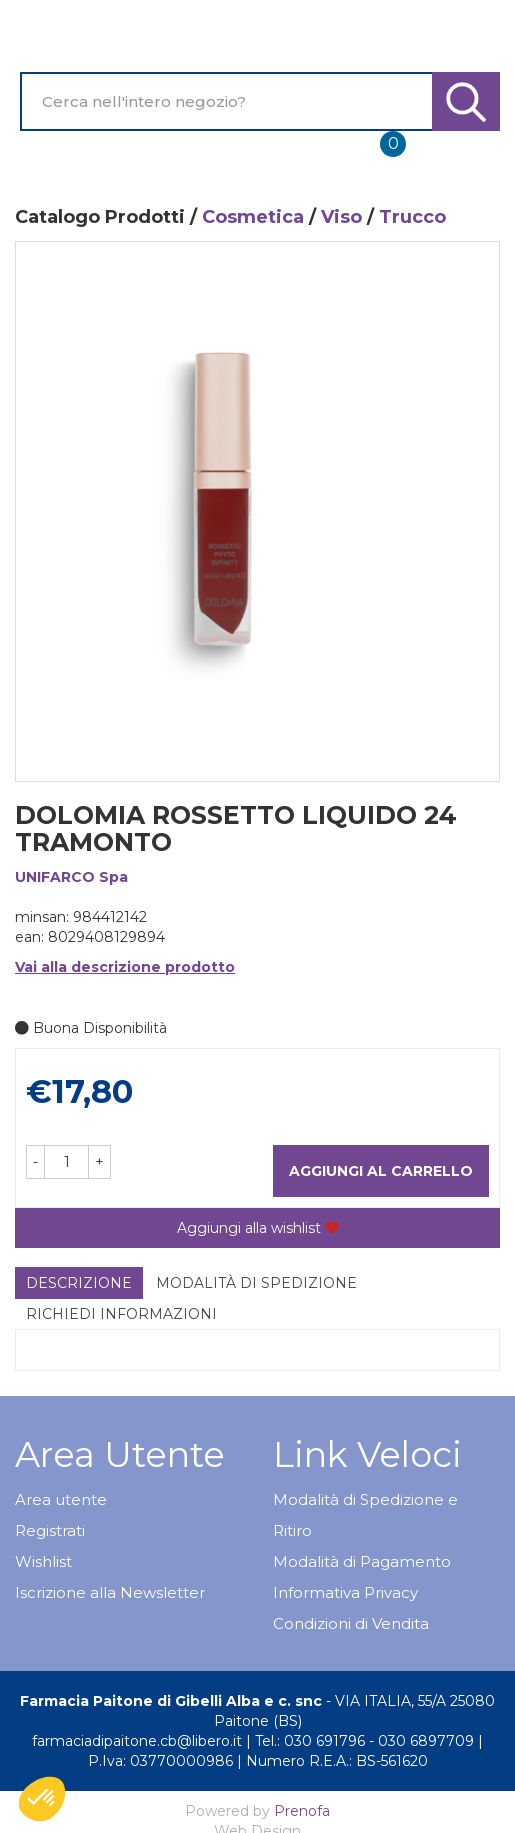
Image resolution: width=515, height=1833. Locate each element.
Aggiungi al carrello (381, 1171)
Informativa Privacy (345, 1592)
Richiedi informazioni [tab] (121, 1314)
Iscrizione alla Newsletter (110, 1592)
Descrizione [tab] (79, 1283)
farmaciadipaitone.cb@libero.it (137, 1741)
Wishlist (43, 1561)
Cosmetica (253, 217)
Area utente (61, 1499)
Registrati (50, 1530)
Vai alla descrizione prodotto (125, 967)
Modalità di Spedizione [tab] (256, 1283)
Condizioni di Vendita (351, 1623)
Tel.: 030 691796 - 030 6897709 (364, 1741)
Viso (341, 217)
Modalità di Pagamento (362, 1561)
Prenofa (302, 1811)
